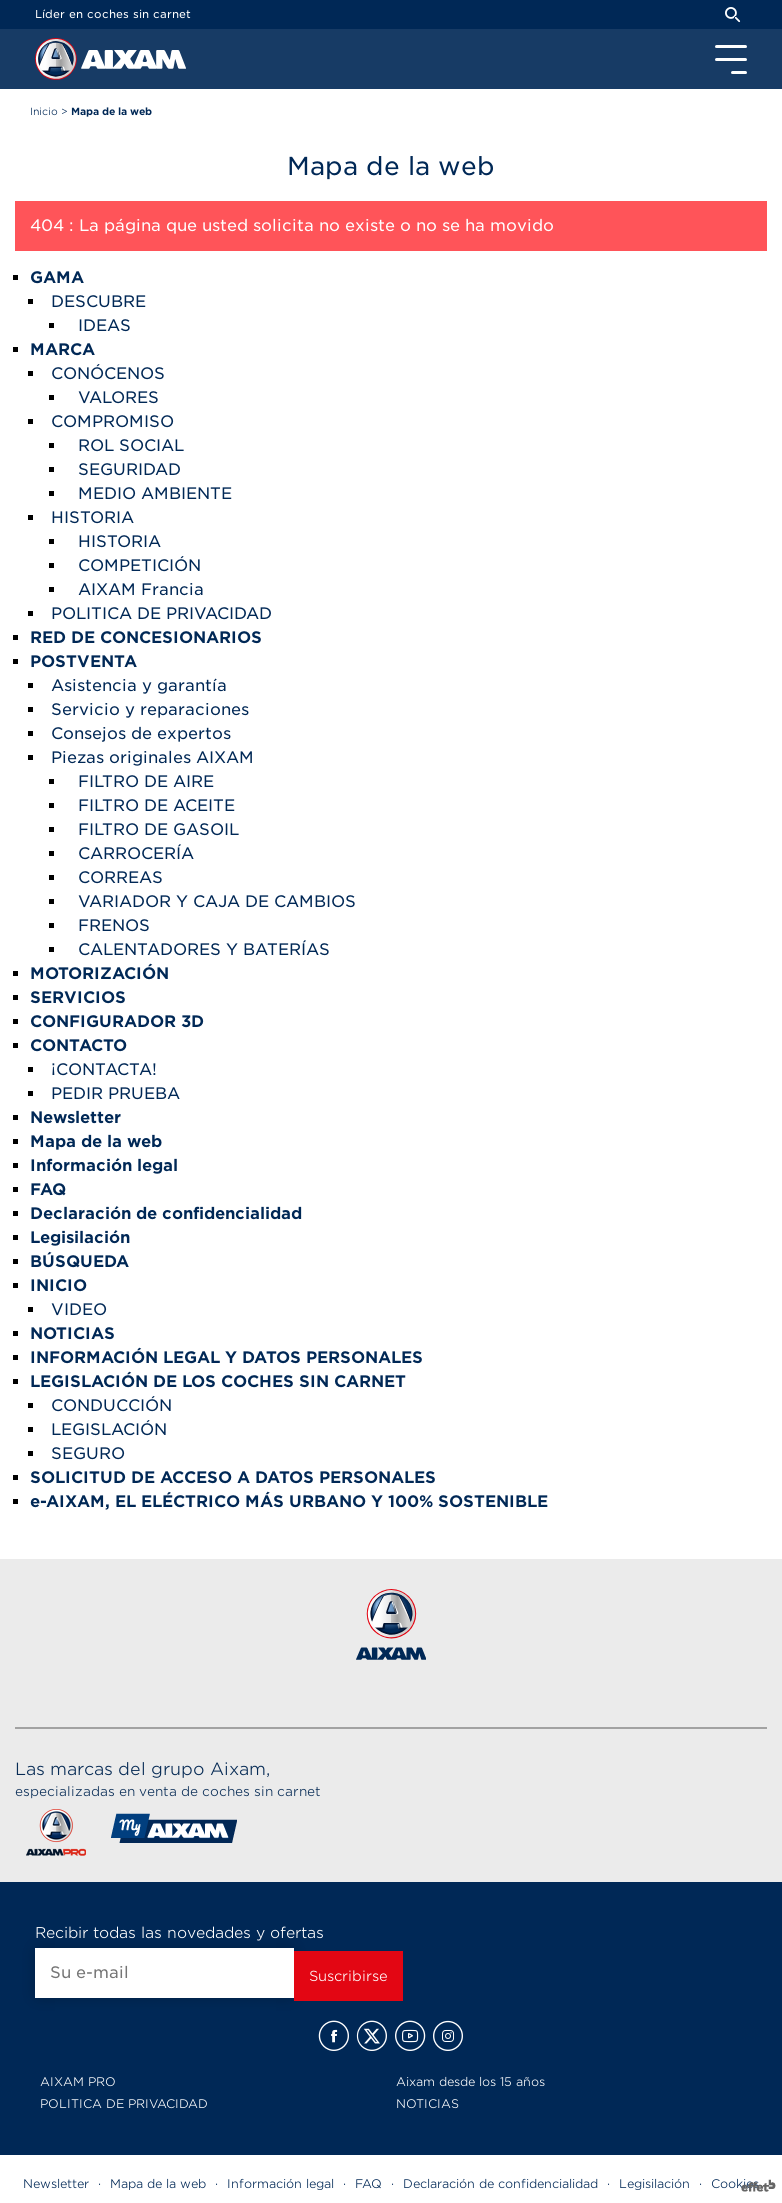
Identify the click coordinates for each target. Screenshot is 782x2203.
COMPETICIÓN (139, 565)
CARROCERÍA (136, 853)
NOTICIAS (427, 2103)
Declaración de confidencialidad (500, 2183)
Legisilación (654, 2183)
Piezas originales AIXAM (152, 757)
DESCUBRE (98, 301)
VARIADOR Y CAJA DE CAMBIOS (217, 901)
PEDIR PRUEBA (115, 1093)
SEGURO (88, 1453)
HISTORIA (92, 517)
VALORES (118, 397)
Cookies (735, 2183)
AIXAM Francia (141, 589)
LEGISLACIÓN (109, 1429)
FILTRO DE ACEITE (156, 805)
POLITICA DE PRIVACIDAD (161, 613)
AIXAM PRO (78, 2081)
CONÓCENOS (108, 373)
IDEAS (104, 325)
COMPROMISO (112, 421)
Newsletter (56, 2183)
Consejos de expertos (141, 733)
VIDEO (79, 1309)
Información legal (280, 2183)
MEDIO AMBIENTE (155, 493)
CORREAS (120, 877)
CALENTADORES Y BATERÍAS (204, 949)
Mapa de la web (158, 2183)
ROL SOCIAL (131, 445)
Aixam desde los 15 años (470, 2081)
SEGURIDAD (129, 469)
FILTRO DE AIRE (146, 781)
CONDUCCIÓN (111, 1405)
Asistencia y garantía (139, 685)
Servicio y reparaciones (150, 709)
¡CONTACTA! (104, 1069)
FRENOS (114, 925)
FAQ (368, 2183)
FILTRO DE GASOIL (158, 829)
